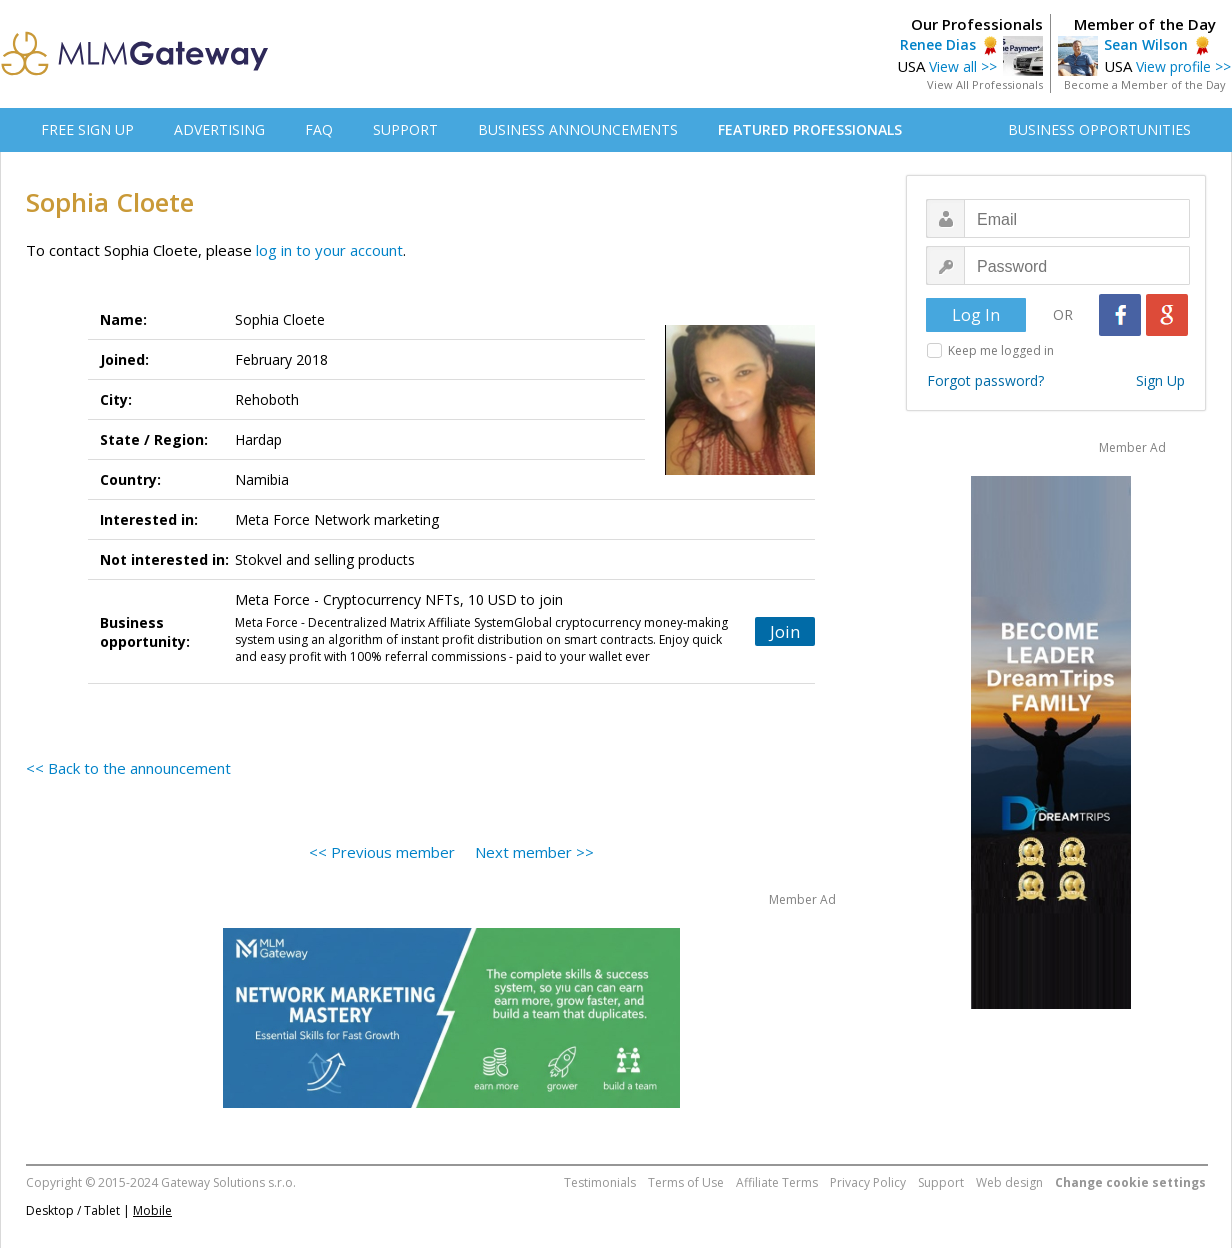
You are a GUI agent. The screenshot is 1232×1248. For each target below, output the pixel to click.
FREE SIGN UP (87, 129)
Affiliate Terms (777, 1182)
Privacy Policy (868, 1182)
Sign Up (1160, 380)
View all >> (963, 66)
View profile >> (1183, 66)
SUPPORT (405, 129)
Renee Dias (938, 44)
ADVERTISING (219, 129)
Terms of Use (686, 1182)
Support (941, 1182)
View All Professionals (985, 84)
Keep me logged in (1001, 350)
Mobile (152, 1210)
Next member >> (534, 852)
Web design (1009, 1182)
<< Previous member (382, 852)
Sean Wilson (1146, 44)
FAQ (319, 129)
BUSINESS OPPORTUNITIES (1099, 129)
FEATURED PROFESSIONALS (810, 129)
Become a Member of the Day (1145, 84)
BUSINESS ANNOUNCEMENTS (578, 129)
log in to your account (329, 250)
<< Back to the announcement (128, 768)
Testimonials (600, 1182)
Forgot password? (985, 380)
